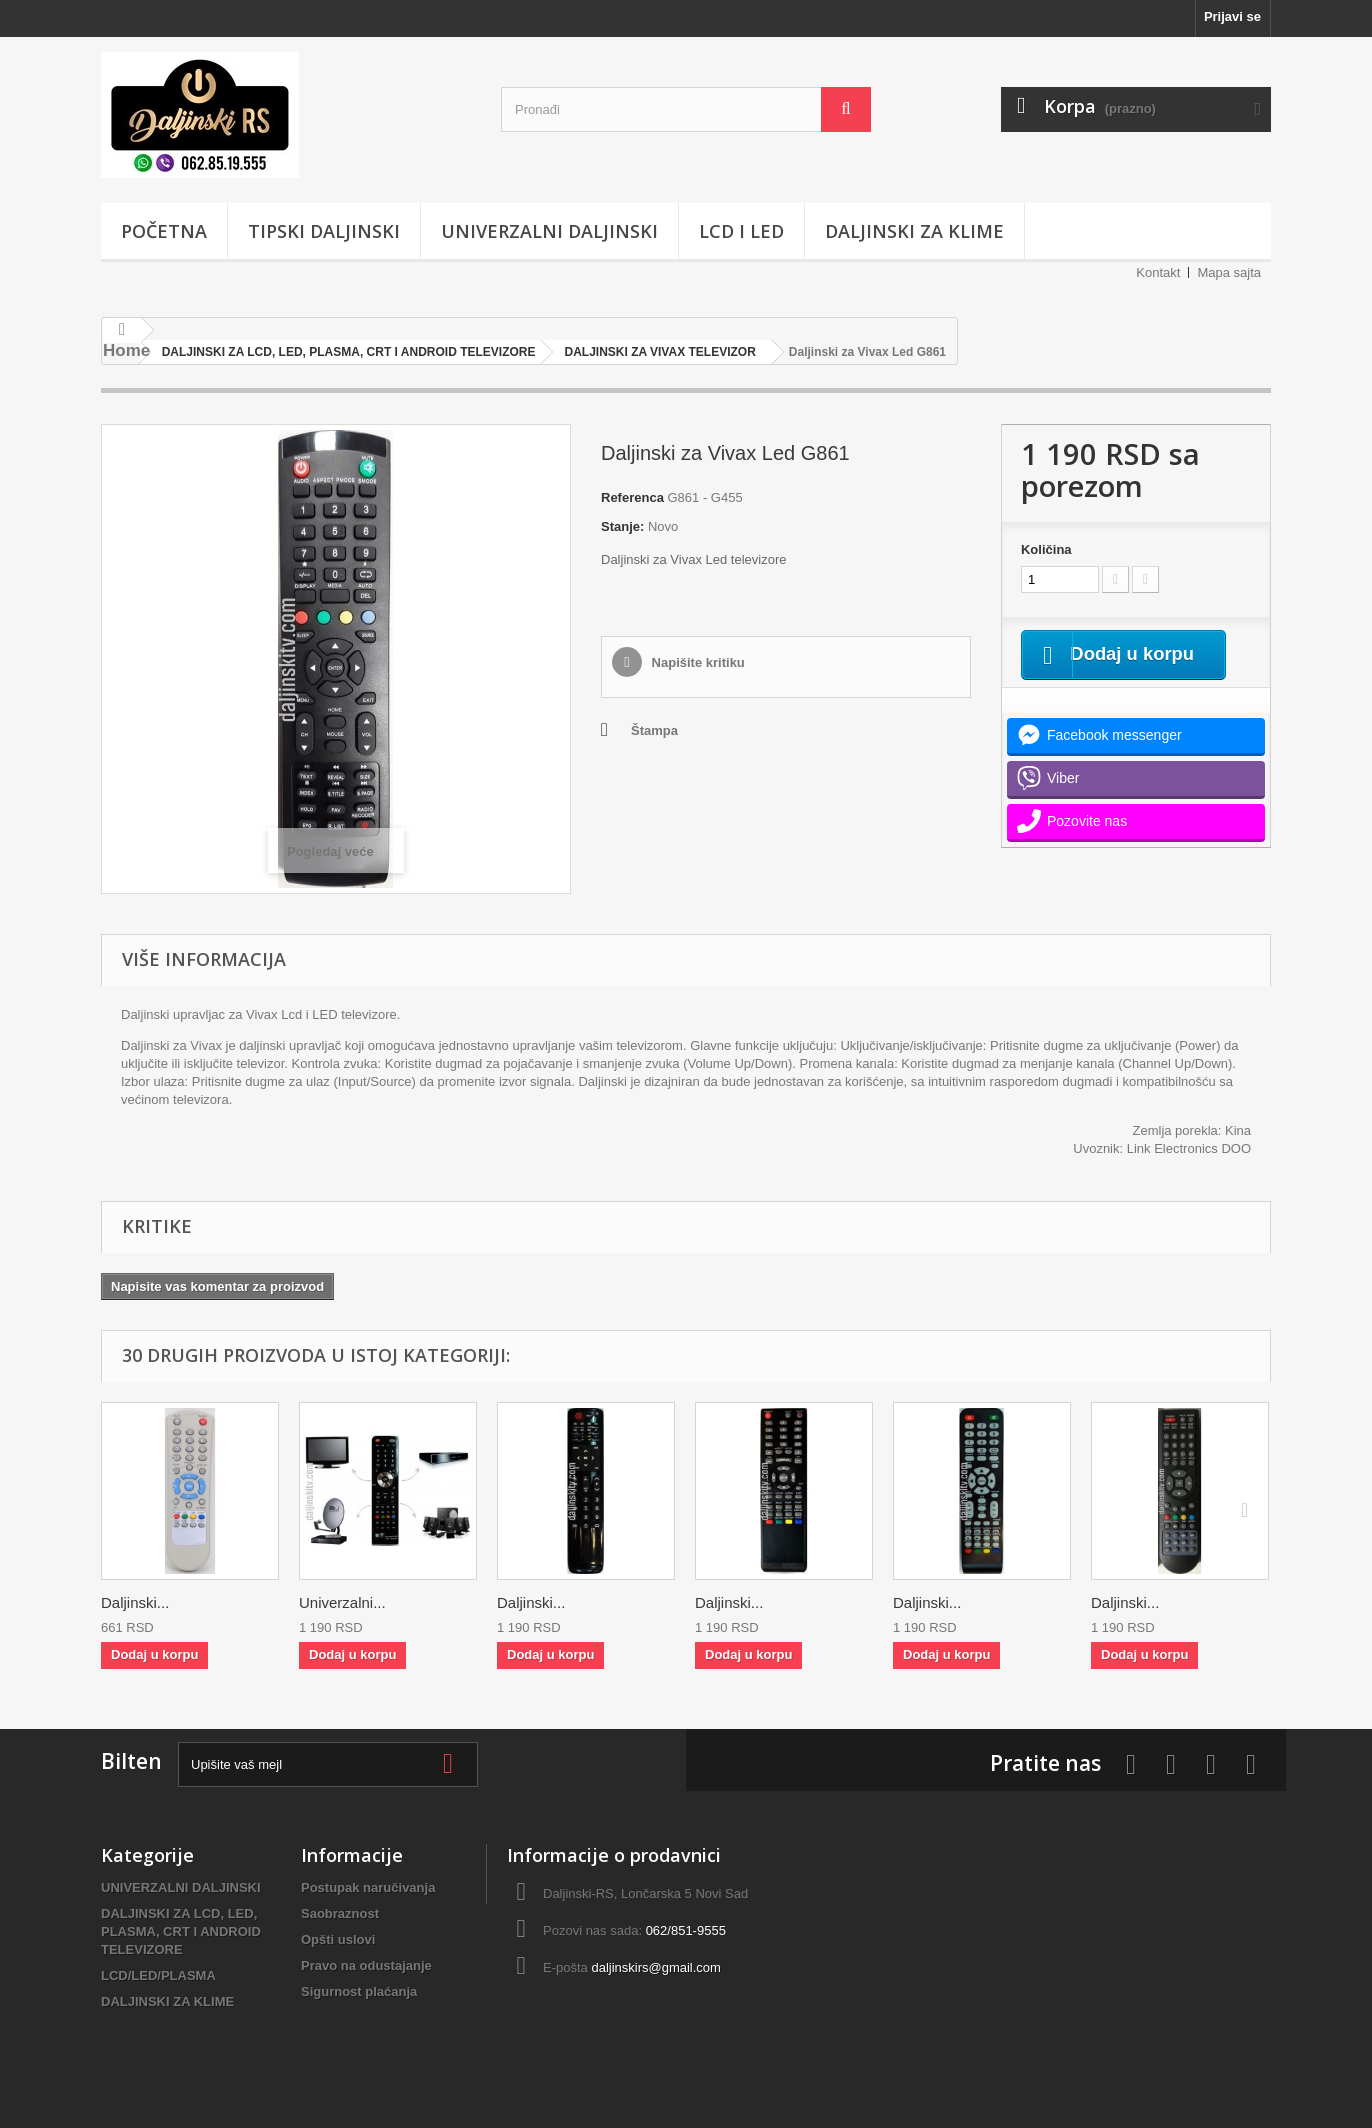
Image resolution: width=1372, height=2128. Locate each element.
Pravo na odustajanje (366, 1965)
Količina (1046, 549)
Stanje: (622, 526)
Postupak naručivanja (368, 1887)
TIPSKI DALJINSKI (324, 231)
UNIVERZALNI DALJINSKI (549, 231)
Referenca (632, 497)
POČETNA (164, 231)
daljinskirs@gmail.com (656, 1967)
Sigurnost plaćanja (359, 1991)
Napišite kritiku (696, 662)
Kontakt (1158, 272)
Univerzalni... (342, 1602)
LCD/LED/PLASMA (158, 1975)
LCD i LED (741, 231)
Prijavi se (1232, 16)
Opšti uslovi (338, 1939)
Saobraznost (340, 1913)
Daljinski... (135, 1602)
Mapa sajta (1229, 272)
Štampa (654, 730)
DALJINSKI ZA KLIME (914, 231)
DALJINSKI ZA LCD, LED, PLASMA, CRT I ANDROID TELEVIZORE (181, 1931)
